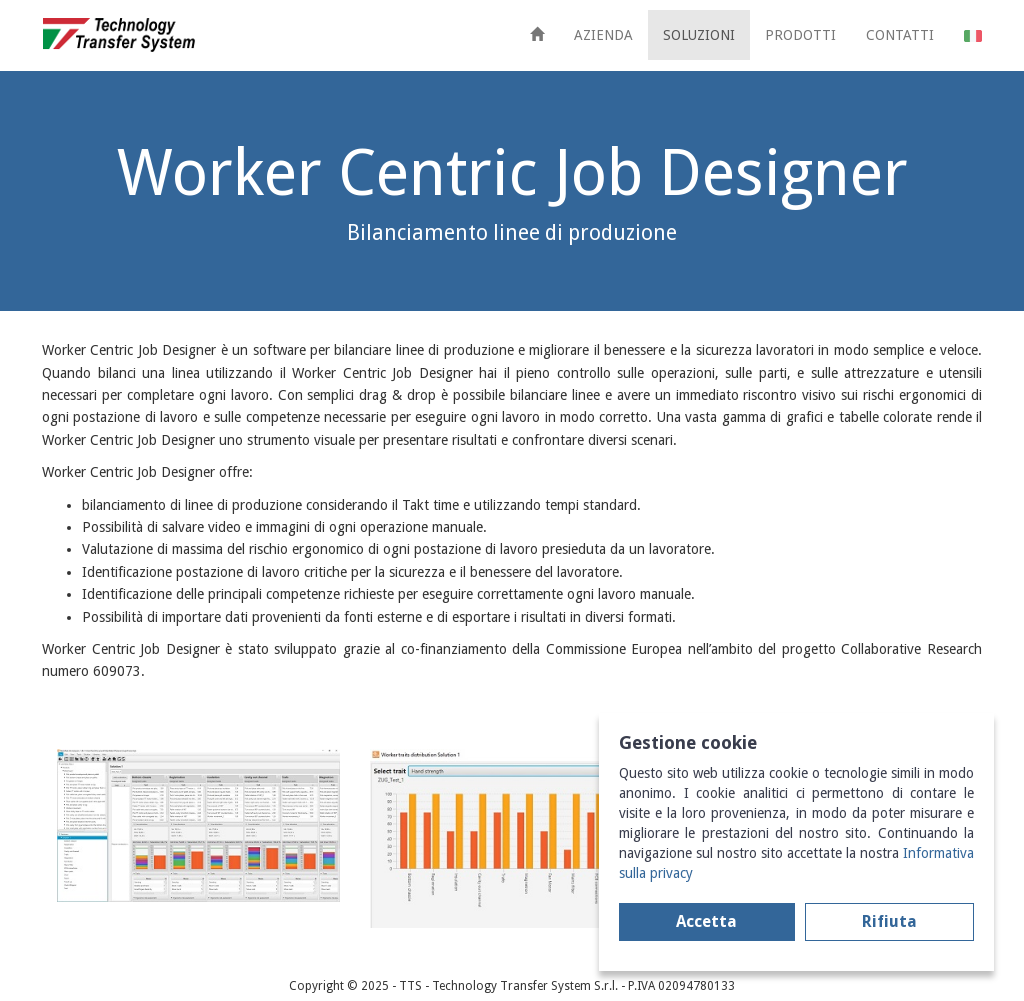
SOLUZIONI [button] (699, 35)
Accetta (706, 921)
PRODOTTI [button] (800, 35)
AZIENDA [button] (603, 35)
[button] (973, 35)
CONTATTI (900, 35)
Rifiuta (889, 921)
